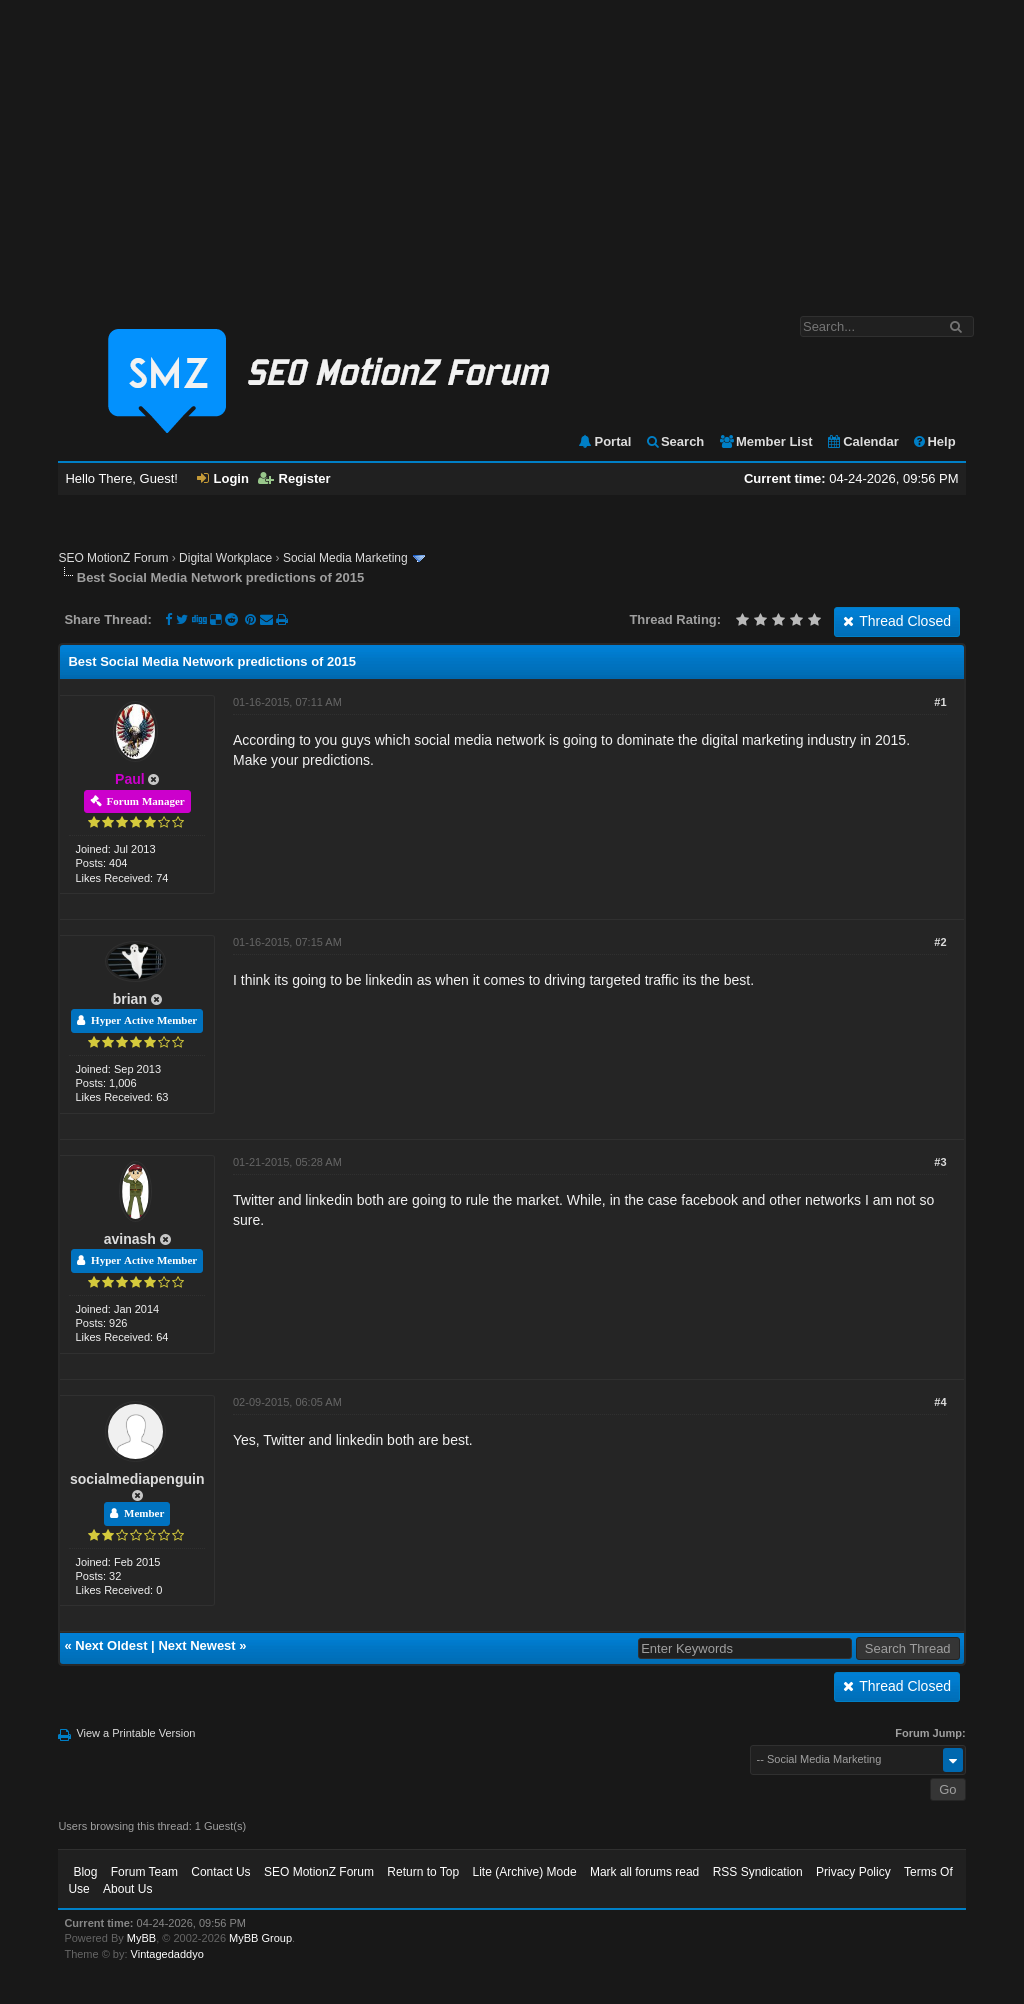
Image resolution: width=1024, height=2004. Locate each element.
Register (294, 478)
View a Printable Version (135, 1733)
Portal (604, 441)
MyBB (141, 1938)
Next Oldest (111, 1645)
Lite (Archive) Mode (525, 1872)
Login (223, 478)
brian (130, 999)
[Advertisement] (512, 148)
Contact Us (220, 1872)
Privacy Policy (853, 1872)
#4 (940, 1402)
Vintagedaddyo (167, 1954)
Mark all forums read (644, 1872)
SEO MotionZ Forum (113, 558)
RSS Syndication (758, 1872)
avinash (130, 1239)
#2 (940, 942)
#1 (940, 702)
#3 (940, 1162)
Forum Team (144, 1872)
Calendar (862, 441)
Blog (85, 1872)
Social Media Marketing (345, 558)
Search (674, 441)
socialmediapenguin (137, 1479)
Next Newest (196, 1645)
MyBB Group (260, 1938)
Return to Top (423, 1872)
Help (933, 441)
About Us (127, 1889)
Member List (765, 441)
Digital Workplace (225, 558)
